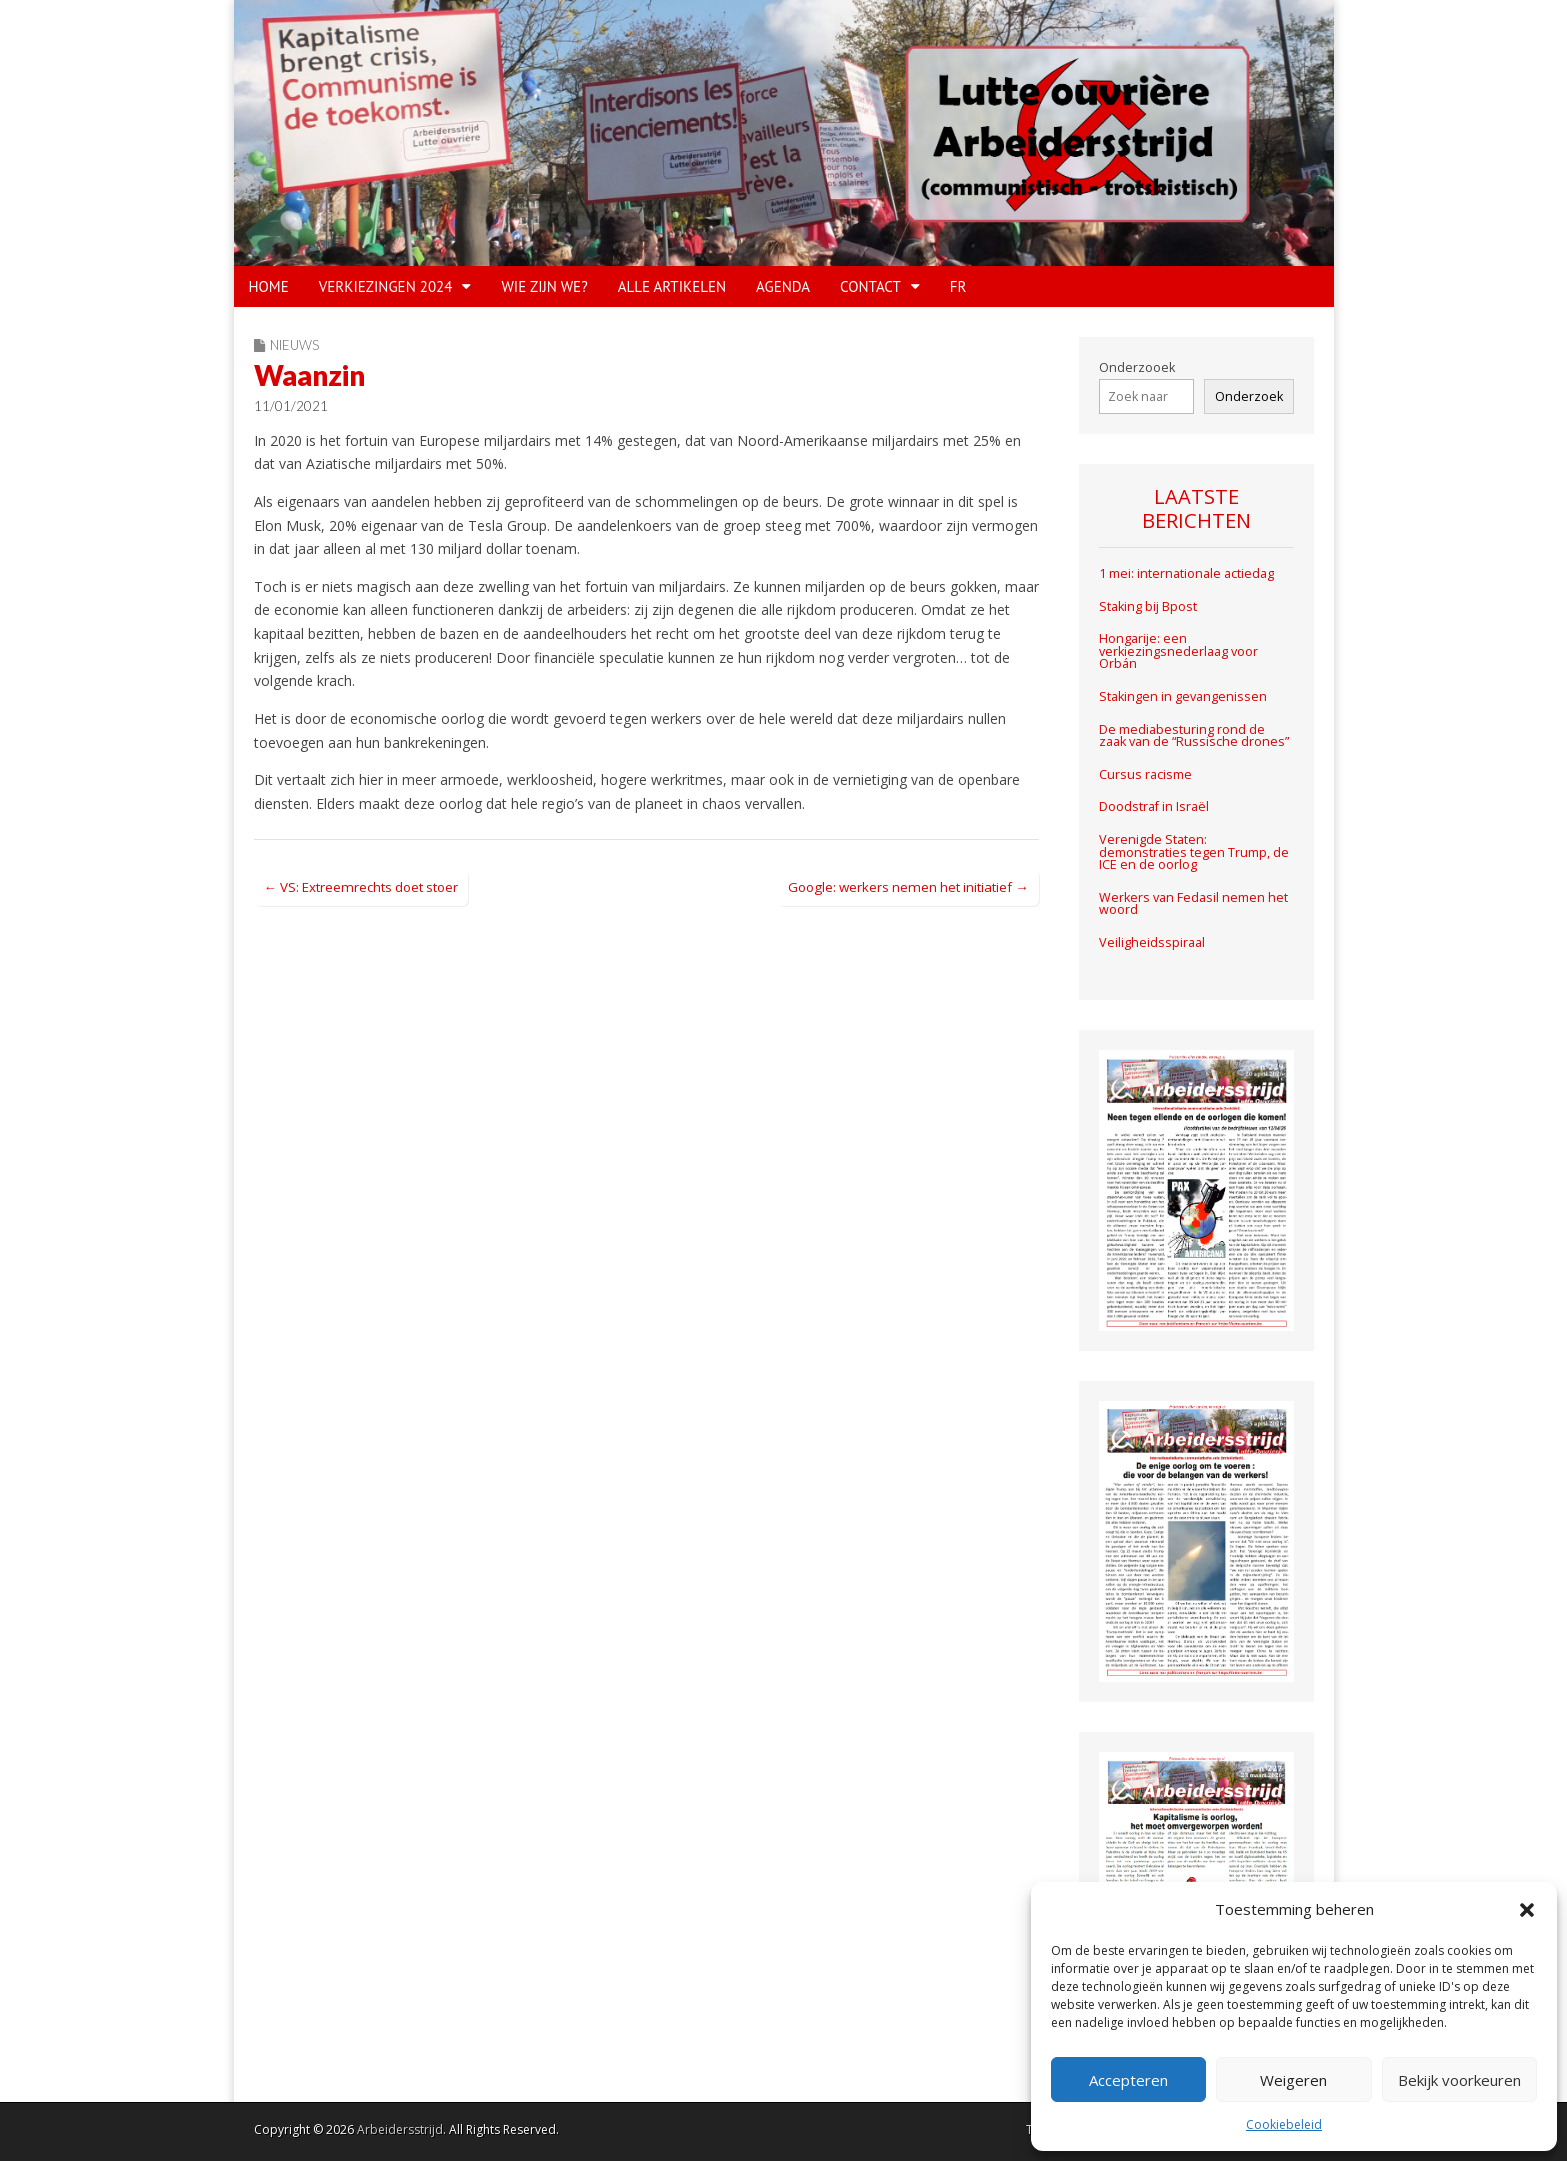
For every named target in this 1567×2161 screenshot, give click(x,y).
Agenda (783, 286)
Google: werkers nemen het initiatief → (908, 887)
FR (958, 286)
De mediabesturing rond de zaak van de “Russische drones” (1194, 736)
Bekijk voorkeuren (1459, 2080)
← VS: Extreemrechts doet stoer (361, 887)
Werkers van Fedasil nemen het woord (1193, 904)
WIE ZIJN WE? (544, 286)
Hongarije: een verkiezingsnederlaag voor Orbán (1178, 651)
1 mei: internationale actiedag (1186, 573)
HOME (269, 286)
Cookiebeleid (1284, 2124)
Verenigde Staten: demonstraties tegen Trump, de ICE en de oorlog (1194, 852)
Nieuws (294, 345)
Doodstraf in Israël (1154, 806)
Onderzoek (1249, 396)
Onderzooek (1137, 367)
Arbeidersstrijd (400, 2129)
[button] (1527, 1910)
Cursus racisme (1145, 774)
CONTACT (870, 286)
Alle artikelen (672, 286)
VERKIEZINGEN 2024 (386, 286)
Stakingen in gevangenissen (1183, 696)
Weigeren (1293, 2080)
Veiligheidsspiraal (1152, 942)
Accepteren (1128, 2080)
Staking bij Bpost (1149, 606)
